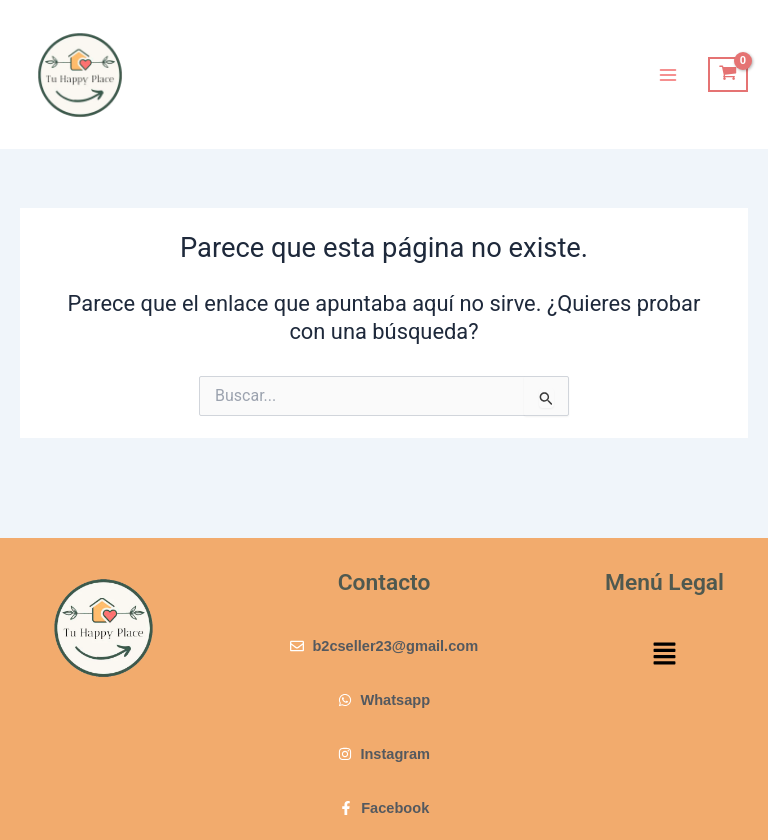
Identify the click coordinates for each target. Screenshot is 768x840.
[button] (664, 656)
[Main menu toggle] (668, 74)
